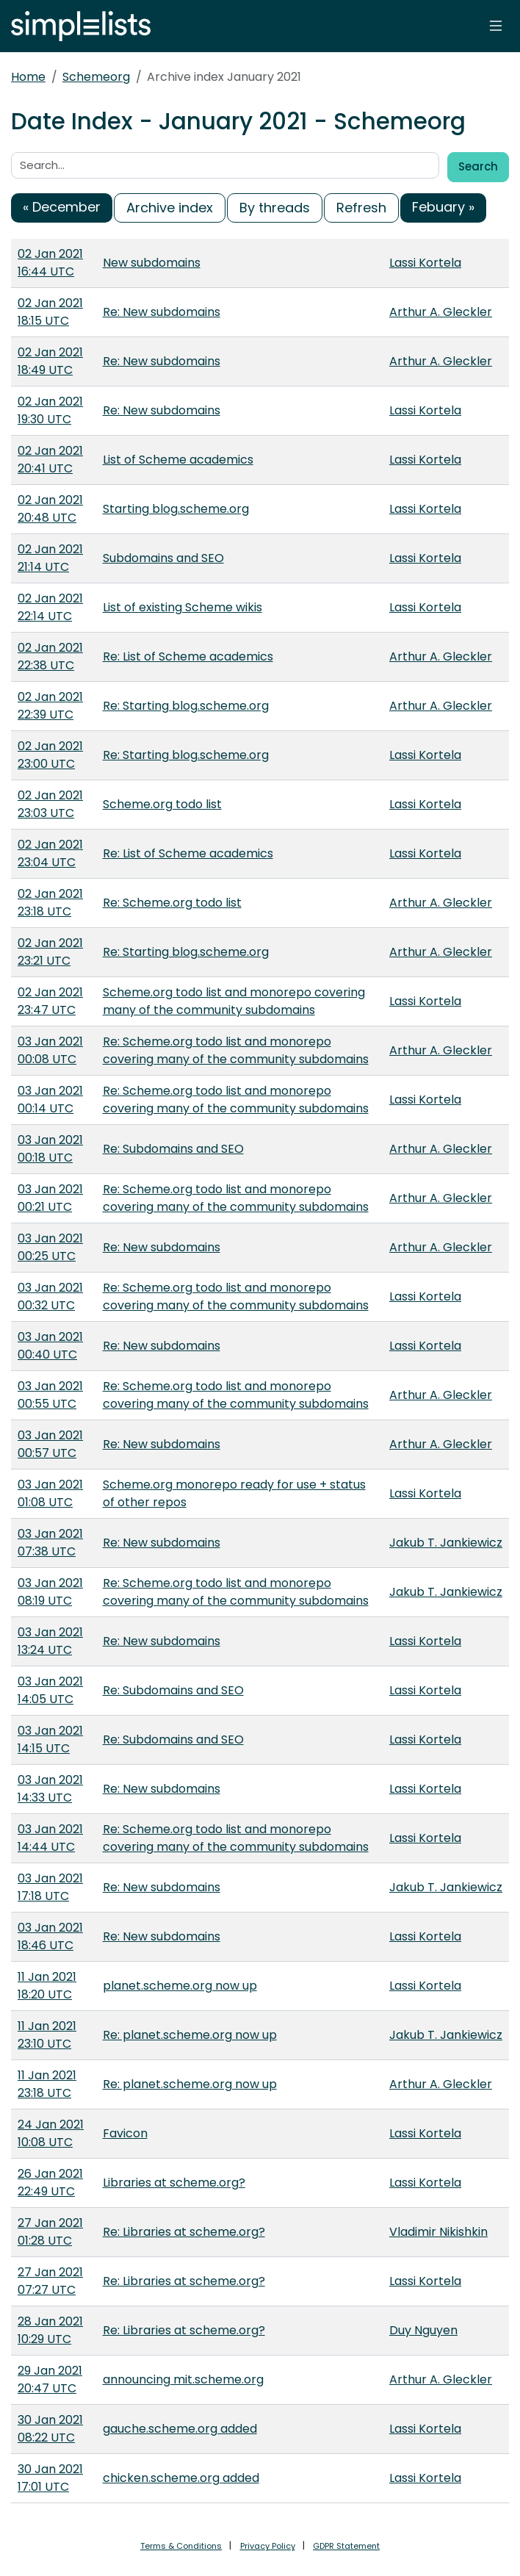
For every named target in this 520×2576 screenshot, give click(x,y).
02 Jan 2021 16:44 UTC (50, 262)
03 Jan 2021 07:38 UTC (50, 1542)
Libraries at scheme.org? (174, 2182)
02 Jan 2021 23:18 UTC (50, 902)
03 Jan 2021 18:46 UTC (50, 1936)
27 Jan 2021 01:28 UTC (50, 2232)
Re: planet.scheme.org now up (190, 2034)
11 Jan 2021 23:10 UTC (47, 2035)
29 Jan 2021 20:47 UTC (50, 2379)
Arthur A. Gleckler (440, 311)
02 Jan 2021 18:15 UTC (50, 312)
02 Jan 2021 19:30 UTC (50, 410)
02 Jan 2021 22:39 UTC (50, 705)
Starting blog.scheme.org (176, 508)
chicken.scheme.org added (181, 2477)
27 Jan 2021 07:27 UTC (50, 2281)
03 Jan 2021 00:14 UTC (50, 1099)
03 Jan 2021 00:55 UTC (50, 1395)
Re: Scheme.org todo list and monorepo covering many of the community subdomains (236, 1050)
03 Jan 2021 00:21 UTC (50, 1198)
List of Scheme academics (178, 459)
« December (62, 207)
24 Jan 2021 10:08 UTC (51, 2133)
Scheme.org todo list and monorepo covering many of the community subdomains (234, 1001)
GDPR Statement (346, 2546)
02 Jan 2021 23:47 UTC (50, 1001)
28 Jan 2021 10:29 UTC (50, 2330)
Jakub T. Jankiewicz (445, 1542)
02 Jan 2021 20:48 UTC (50, 509)
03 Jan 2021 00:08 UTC (50, 1050)
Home (28, 76)
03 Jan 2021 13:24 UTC (50, 1641)
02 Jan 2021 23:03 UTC (50, 804)
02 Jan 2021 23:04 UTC (50, 853)
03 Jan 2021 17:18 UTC (50, 1887)
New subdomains (152, 262)
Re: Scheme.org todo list (172, 902)
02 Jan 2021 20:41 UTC (50, 459)
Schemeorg (96, 76)
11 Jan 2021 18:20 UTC (47, 1985)
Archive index (169, 207)
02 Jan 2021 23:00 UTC (50, 755)
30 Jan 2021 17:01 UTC (50, 2478)
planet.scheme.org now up (180, 1985)
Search (478, 166)
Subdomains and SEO (163, 558)
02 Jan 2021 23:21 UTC (50, 952)
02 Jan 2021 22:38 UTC (50, 656)
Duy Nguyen (423, 2330)
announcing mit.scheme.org (183, 2379)
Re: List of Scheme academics (188, 656)
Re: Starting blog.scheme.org (186, 705)
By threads (274, 207)
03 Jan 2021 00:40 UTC (50, 1345)
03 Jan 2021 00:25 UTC (50, 1247)
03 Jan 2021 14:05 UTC (50, 1690)
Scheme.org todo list (162, 804)
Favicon (125, 2133)
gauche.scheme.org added (180, 2428)
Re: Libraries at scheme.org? (184, 2231)
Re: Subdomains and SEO (173, 1148)
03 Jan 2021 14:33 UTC (50, 1788)
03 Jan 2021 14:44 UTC (50, 1838)
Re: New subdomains (161, 311)
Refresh (361, 207)
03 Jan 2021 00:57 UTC (50, 1444)
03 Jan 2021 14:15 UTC (50, 1739)
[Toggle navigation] (496, 25)
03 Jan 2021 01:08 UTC (50, 1493)
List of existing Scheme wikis (182, 607)
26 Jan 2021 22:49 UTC (50, 2182)
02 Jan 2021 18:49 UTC (50, 361)
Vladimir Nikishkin (438, 2231)
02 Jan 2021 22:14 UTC (50, 607)
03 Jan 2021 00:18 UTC (50, 1149)
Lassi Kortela (425, 262)
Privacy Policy (267, 2546)
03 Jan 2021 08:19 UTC (50, 1592)
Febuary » (443, 207)
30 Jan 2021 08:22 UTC (50, 2428)
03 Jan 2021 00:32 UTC (50, 1296)
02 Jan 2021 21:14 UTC (50, 558)
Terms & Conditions (181, 2546)
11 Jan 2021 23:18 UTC (47, 2084)
